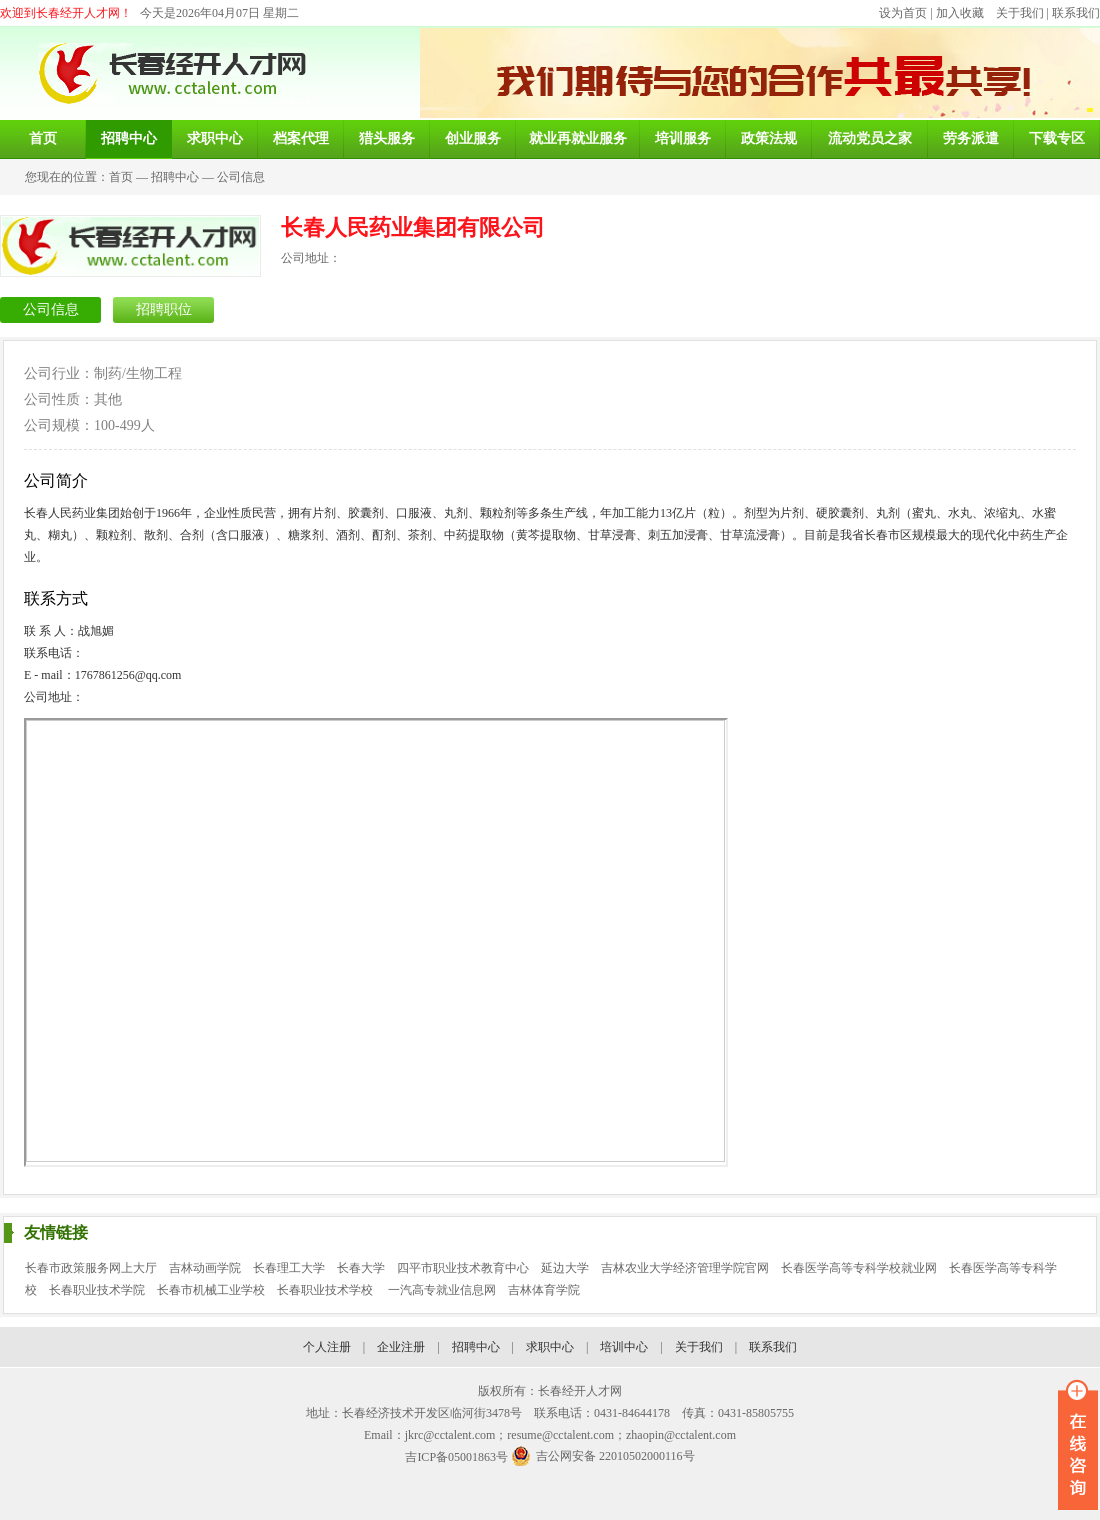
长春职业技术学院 (97, 1290)
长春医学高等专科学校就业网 (859, 1268)
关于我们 (1020, 13)
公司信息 (241, 177)
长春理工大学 (289, 1268)
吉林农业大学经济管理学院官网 (685, 1268)
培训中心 (624, 1347)
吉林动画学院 (205, 1268)
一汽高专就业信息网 (442, 1290)
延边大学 (565, 1268)
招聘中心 (175, 177)
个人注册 (327, 1347)
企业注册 (401, 1347)
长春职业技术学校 (326, 1290)
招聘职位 (164, 309)
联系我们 (1076, 13)
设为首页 (903, 13)
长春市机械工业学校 (211, 1290)
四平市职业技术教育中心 (463, 1268)
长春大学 (361, 1268)
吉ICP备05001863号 (456, 1457)
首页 (121, 177)
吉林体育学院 (544, 1290)
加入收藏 (960, 13)
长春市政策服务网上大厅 (91, 1268)
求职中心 (550, 1347)
